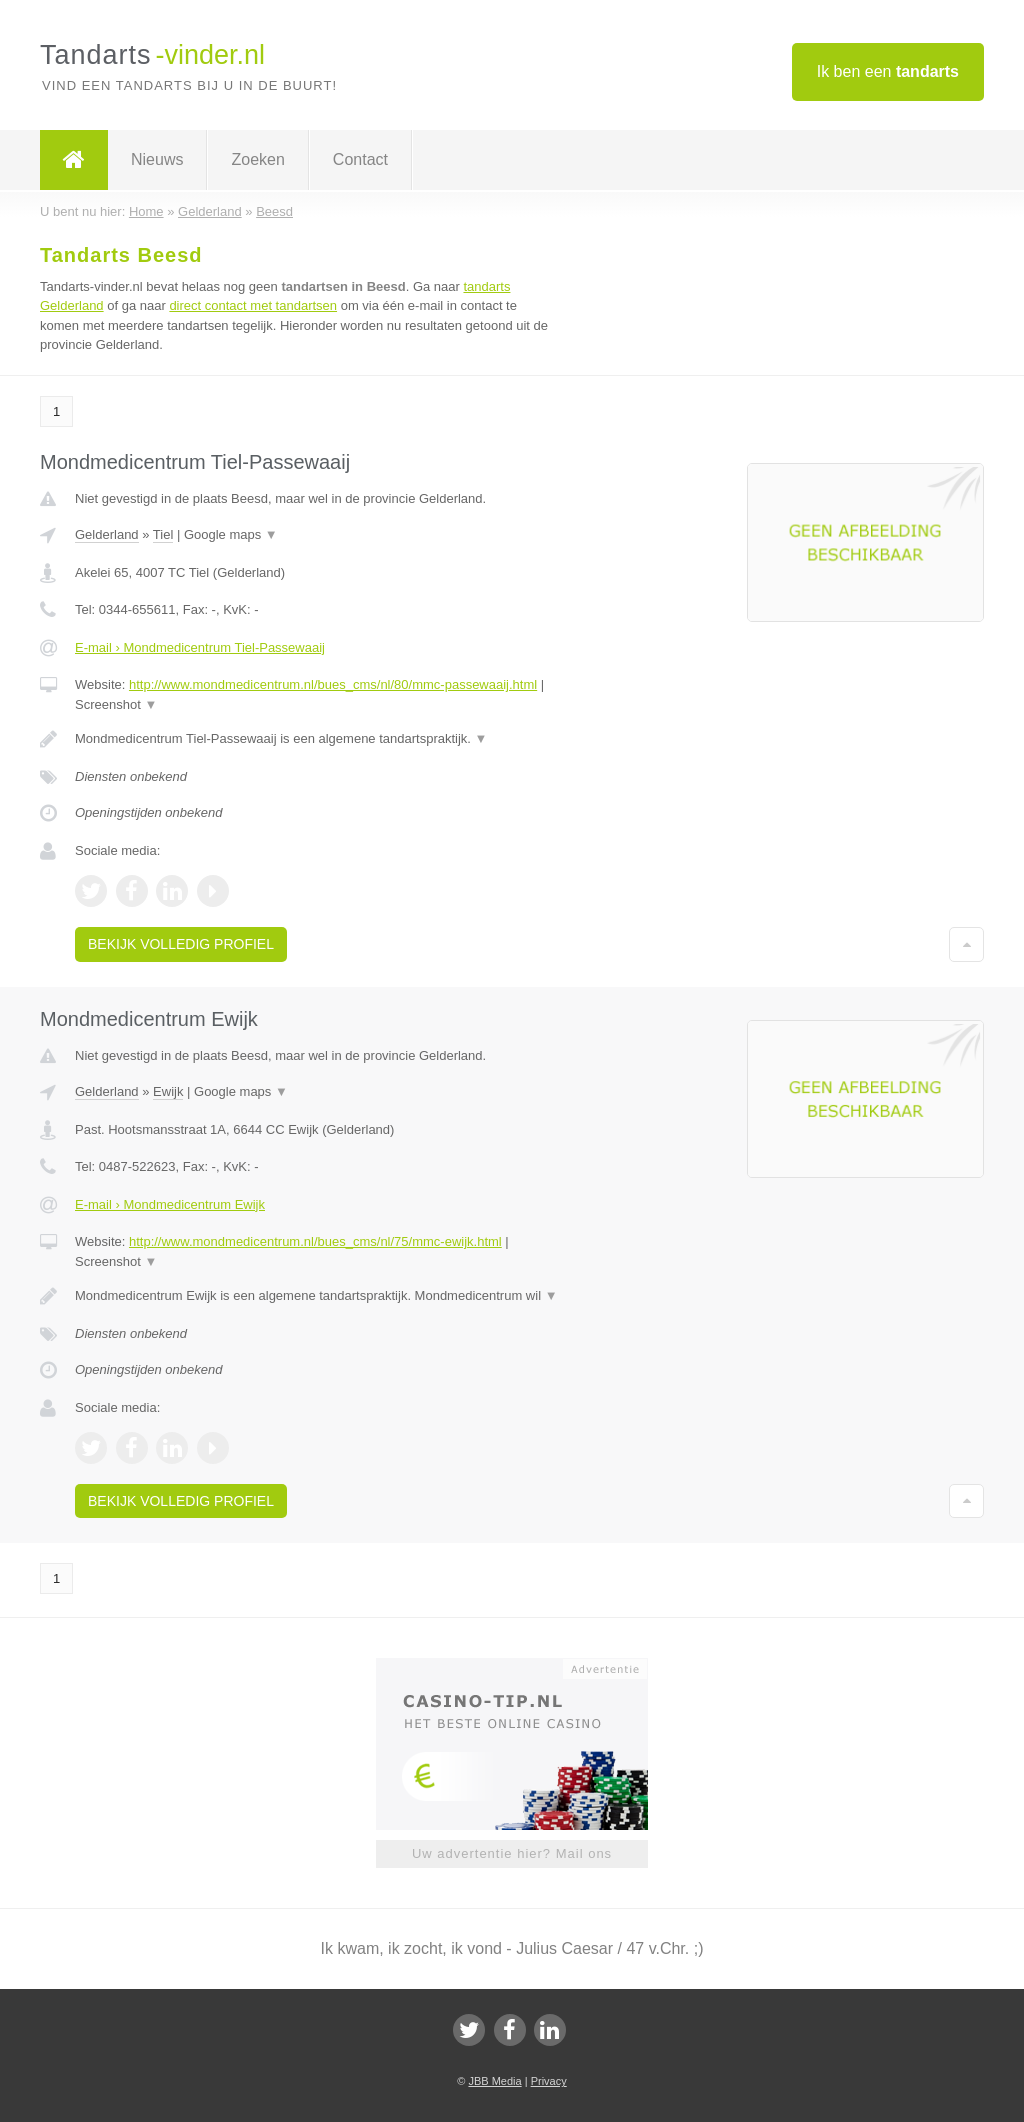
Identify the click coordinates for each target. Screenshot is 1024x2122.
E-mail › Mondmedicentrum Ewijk (170, 1204)
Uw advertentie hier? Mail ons (512, 1853)
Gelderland (107, 534)
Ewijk (168, 1091)
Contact (360, 159)
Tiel (163, 534)
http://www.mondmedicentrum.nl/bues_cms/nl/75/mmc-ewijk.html (315, 1241)
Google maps (231, 534)
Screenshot (116, 704)
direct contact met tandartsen (253, 305)
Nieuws (157, 159)
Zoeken (257, 159)
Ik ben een (888, 71)
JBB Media (494, 2081)
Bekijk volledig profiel (181, 944)
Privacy (549, 2081)
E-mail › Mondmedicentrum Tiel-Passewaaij (200, 647)
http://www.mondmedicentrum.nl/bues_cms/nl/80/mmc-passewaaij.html (333, 684)
